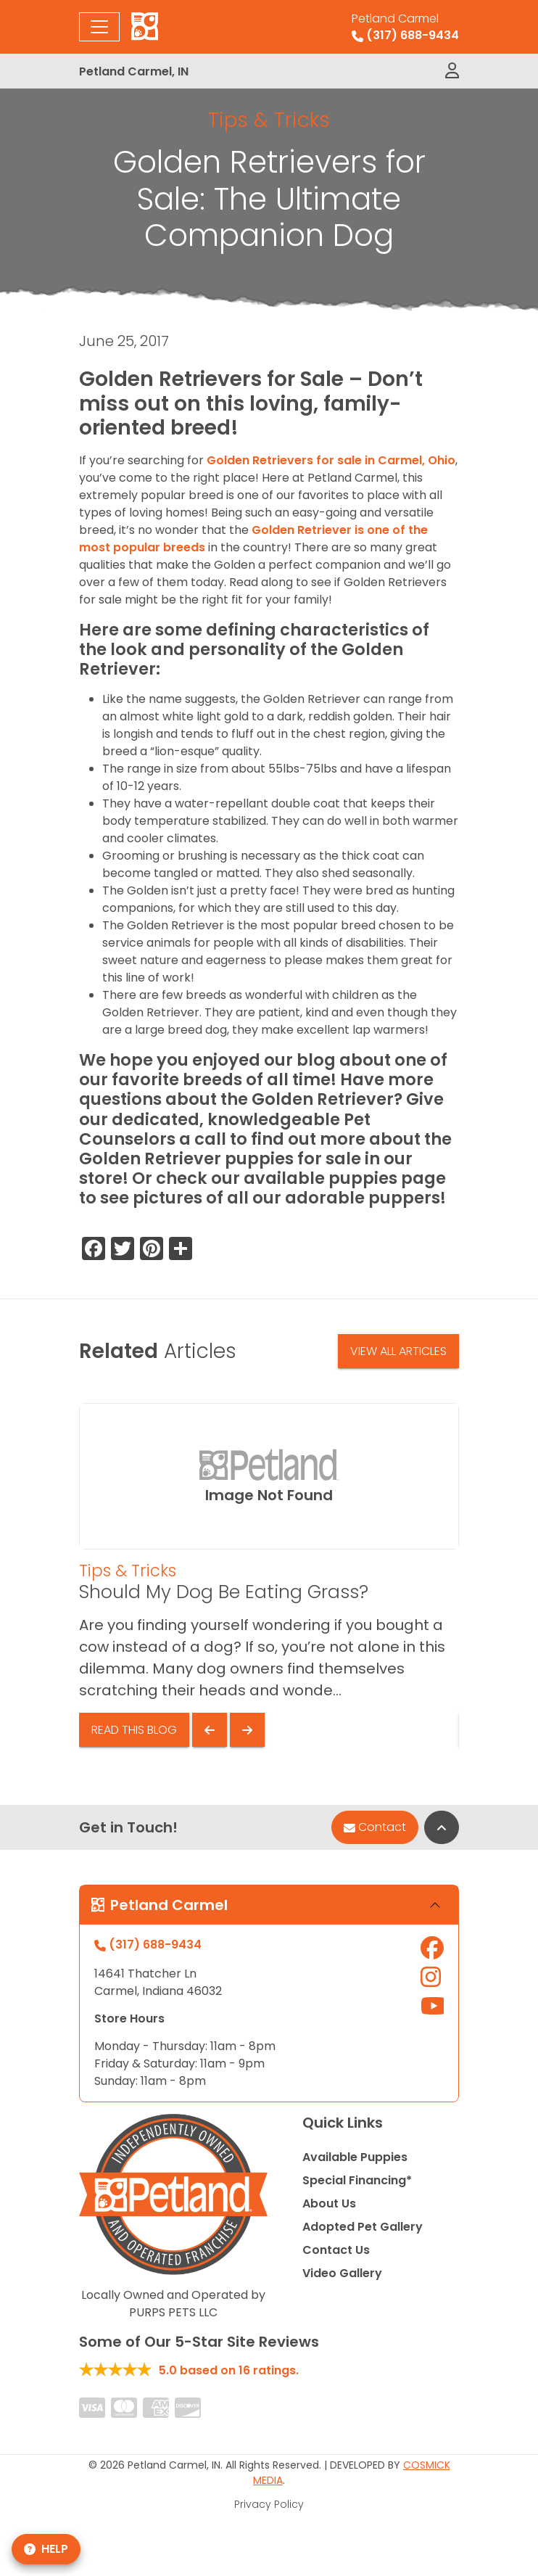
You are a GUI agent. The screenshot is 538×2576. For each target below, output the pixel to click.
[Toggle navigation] (99, 26)
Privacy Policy (269, 2504)
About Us (329, 2203)
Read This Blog (134, 1729)
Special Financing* (357, 2180)
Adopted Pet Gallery (362, 2226)
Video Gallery (342, 2273)
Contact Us (336, 2250)
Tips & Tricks (269, 120)
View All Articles (398, 1351)
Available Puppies (354, 2157)
